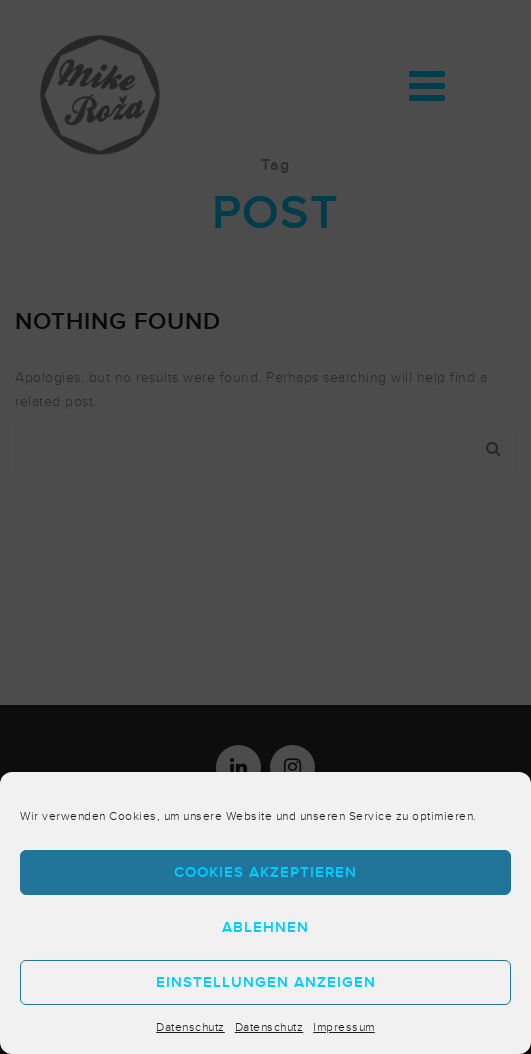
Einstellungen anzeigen (266, 982)
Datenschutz (190, 1027)
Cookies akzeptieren (265, 872)
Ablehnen (265, 927)
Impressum (344, 1027)
